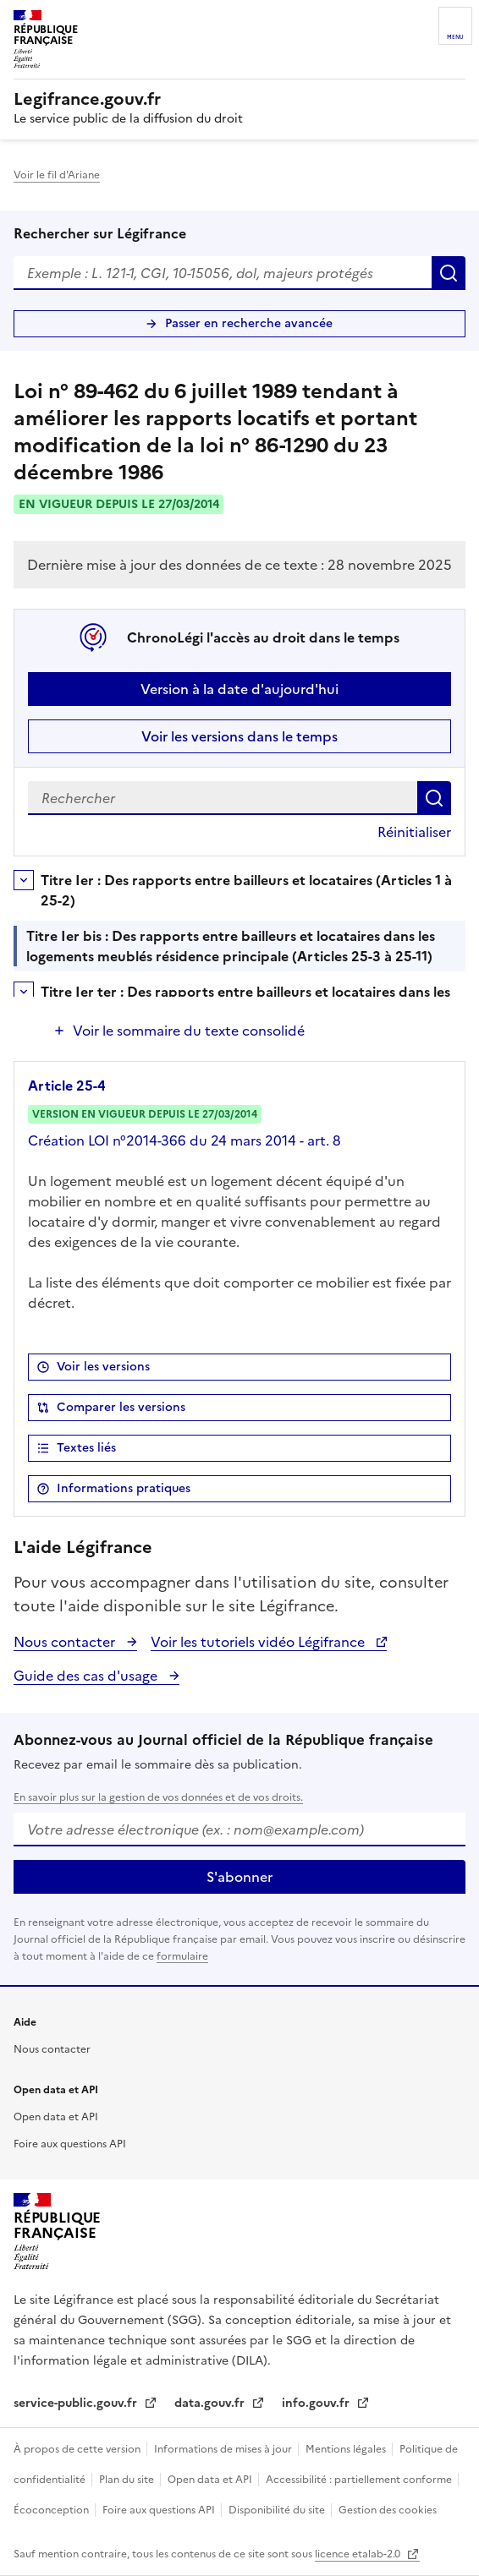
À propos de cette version (78, 2449)
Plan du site (128, 2479)
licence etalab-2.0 (359, 2554)
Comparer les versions (121, 1407)
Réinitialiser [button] (414, 832)
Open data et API (56, 2117)
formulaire (182, 1956)
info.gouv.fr (317, 2403)
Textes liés (86, 1448)
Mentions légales (347, 2449)
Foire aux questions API (70, 2144)
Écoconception (52, 2510)
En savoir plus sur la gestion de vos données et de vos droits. (158, 1797)
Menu (455, 37)
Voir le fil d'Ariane (57, 175)
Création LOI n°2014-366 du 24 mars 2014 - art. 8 (184, 1140)
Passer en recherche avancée (249, 323)
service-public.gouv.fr (77, 2403)
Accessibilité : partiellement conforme (360, 2479)
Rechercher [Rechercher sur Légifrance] (448, 273)
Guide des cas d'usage (87, 1675)
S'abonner (239, 1877)
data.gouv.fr (211, 2403)
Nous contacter (66, 1642)
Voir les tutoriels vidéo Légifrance (259, 1642)
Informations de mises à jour (224, 2449)
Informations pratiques (123, 1488)
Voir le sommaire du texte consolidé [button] (189, 1030)
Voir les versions (103, 1367)
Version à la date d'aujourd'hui (239, 689)
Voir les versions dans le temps (239, 736)
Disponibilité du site (278, 2510)
